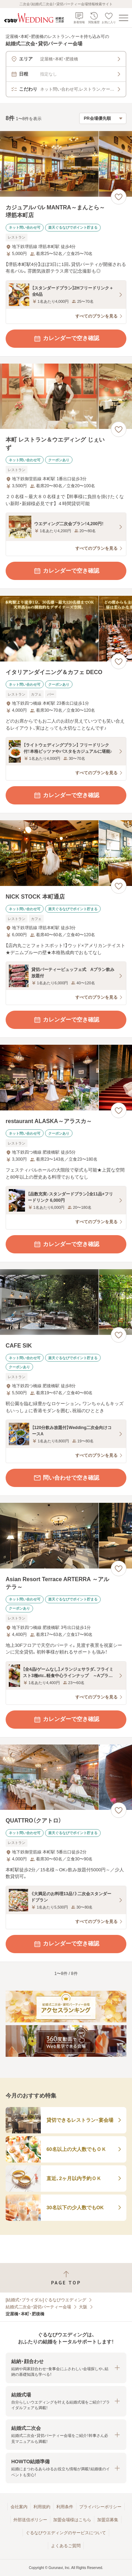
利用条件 (64, 2506)
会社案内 (19, 2506)
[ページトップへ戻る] (66, 2278)
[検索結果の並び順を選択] (102, 118)
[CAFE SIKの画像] (66, 1302)
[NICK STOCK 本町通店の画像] (66, 853)
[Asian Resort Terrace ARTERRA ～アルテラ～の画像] (66, 1536)
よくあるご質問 (66, 2545)
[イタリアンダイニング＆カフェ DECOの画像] (66, 628)
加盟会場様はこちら (72, 2519)
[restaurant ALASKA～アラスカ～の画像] (66, 1077)
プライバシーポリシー (100, 2506)
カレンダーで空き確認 (66, 338)
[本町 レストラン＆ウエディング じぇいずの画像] (66, 396)
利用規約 (41, 2506)
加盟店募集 (107, 2519)
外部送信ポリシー (30, 2519)
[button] (66, 2368)
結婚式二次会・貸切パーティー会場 (38, 2306)
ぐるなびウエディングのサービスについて (66, 2532)
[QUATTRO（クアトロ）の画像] (66, 1777)
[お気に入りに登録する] (118, 196)
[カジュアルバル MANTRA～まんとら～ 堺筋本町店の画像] (66, 164)
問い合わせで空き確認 (66, 1478)
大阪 (83, 2306)
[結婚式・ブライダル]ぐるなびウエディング (46, 2299)
